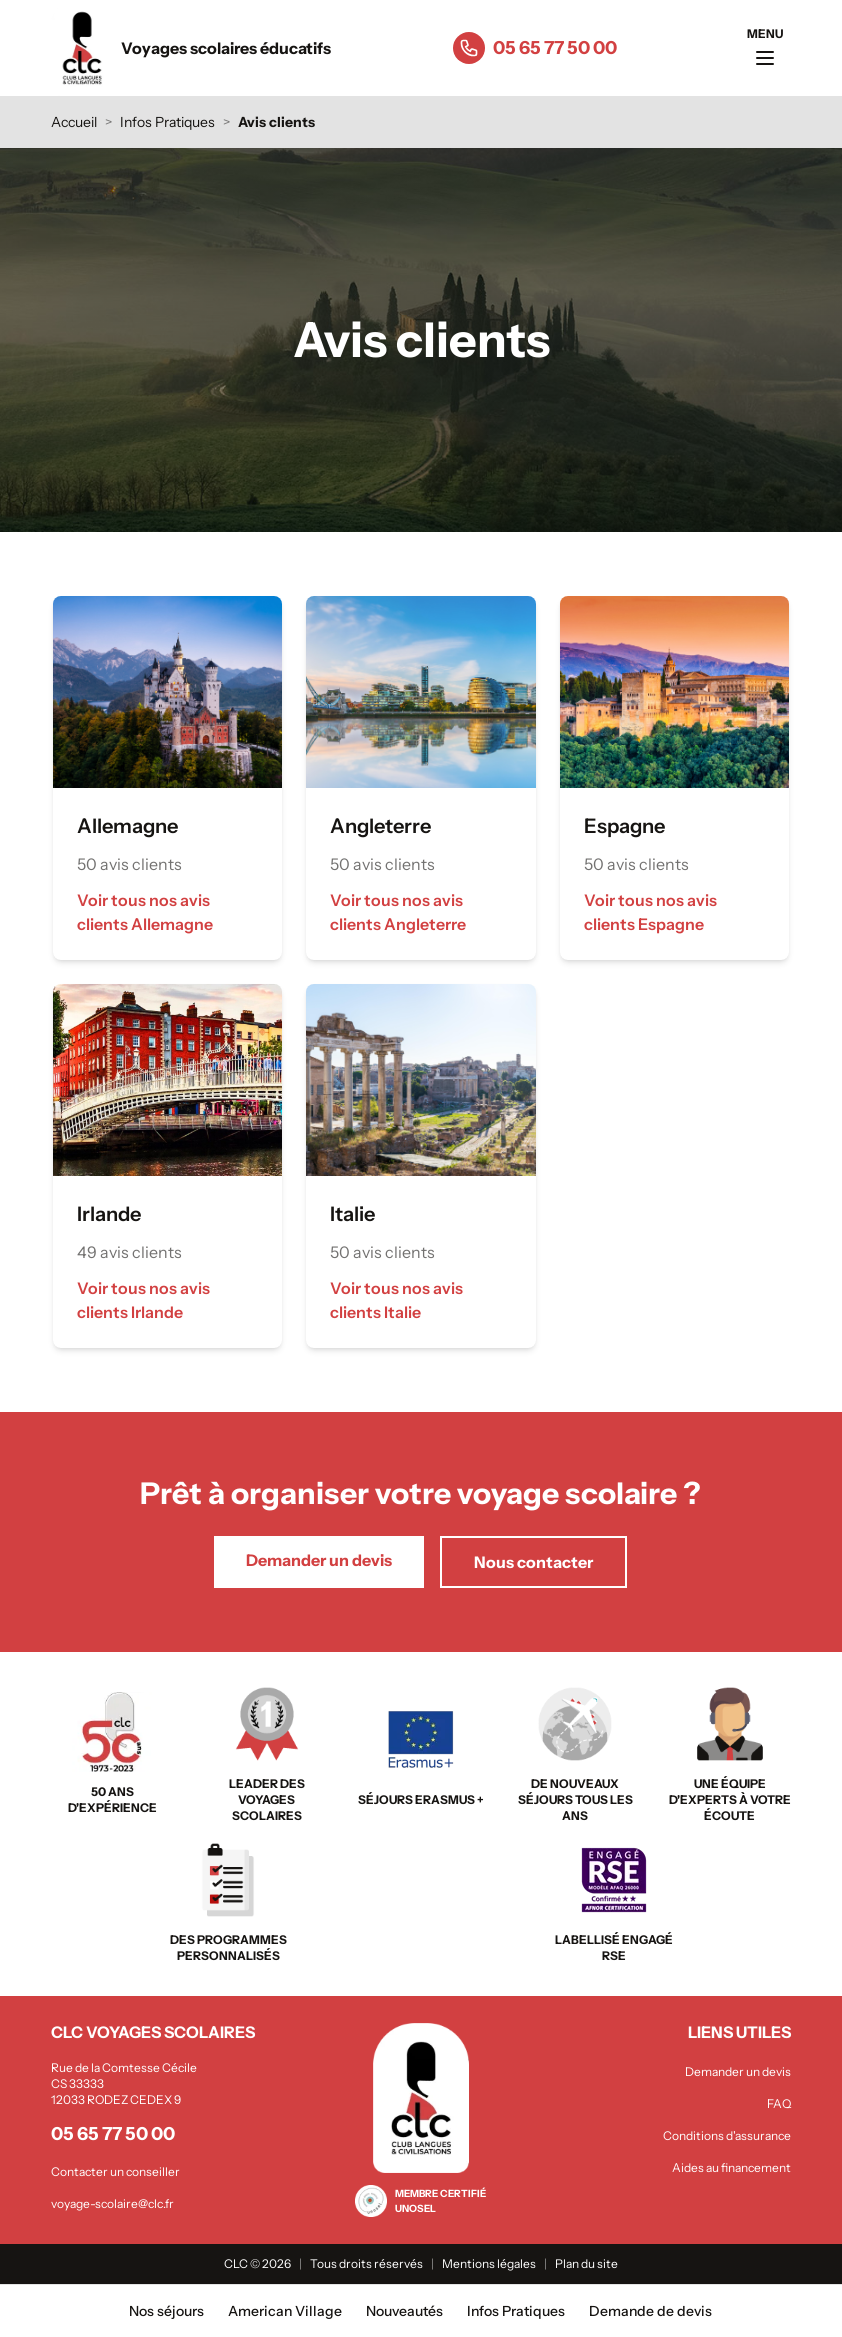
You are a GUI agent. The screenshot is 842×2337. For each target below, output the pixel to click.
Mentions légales (489, 2263)
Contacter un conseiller (115, 2171)
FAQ (779, 2103)
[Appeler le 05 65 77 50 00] (469, 48)
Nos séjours (166, 2311)
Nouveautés (404, 2311)
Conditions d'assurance (727, 2135)
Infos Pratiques (167, 122)
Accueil (74, 122)
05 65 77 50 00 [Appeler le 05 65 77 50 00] (555, 48)
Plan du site (586, 2263)
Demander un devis (319, 1560)
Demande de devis (650, 2311)
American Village (285, 2311)
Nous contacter (533, 1562)
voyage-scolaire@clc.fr (112, 2203)
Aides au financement (731, 2167)
